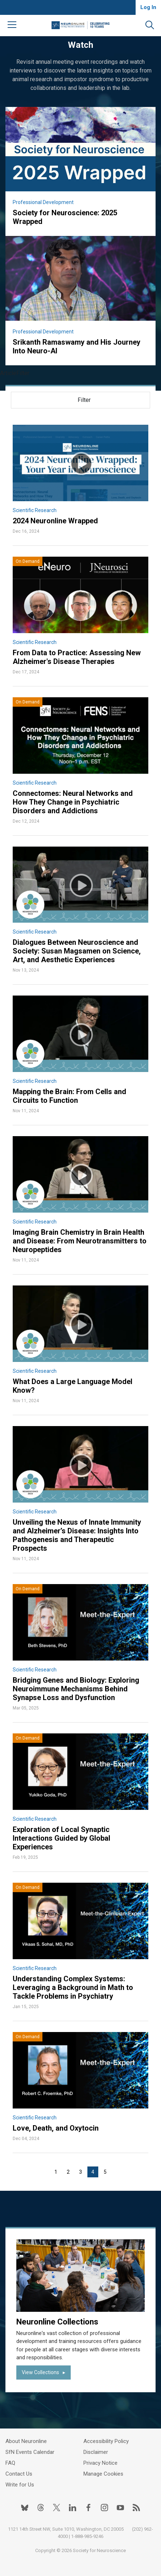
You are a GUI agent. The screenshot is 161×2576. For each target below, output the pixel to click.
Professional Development (43, 202)
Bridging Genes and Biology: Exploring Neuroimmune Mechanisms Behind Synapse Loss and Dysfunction (76, 1689)
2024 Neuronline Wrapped (55, 520)
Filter (84, 399)
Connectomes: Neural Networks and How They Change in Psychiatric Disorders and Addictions (73, 802)
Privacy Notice (100, 2463)
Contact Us (18, 2474)
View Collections (40, 2372)
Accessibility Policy (106, 2441)
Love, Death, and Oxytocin (56, 2128)
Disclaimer (95, 2452)
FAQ (10, 2463)
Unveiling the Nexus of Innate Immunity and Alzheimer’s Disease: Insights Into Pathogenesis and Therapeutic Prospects (77, 1535)
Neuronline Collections (57, 2321)
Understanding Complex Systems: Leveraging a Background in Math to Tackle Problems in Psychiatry (73, 1987)
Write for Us (19, 2484)
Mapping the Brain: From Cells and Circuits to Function (69, 1096)
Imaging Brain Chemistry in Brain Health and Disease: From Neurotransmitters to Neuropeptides (79, 1241)
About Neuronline (26, 2441)
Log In (148, 7)
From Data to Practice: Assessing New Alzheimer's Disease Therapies (77, 657)
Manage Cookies (103, 2474)
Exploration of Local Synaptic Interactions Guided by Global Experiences (61, 1838)
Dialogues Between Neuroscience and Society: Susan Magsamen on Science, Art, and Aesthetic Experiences (77, 951)
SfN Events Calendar (29, 2452)
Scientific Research (35, 510)
